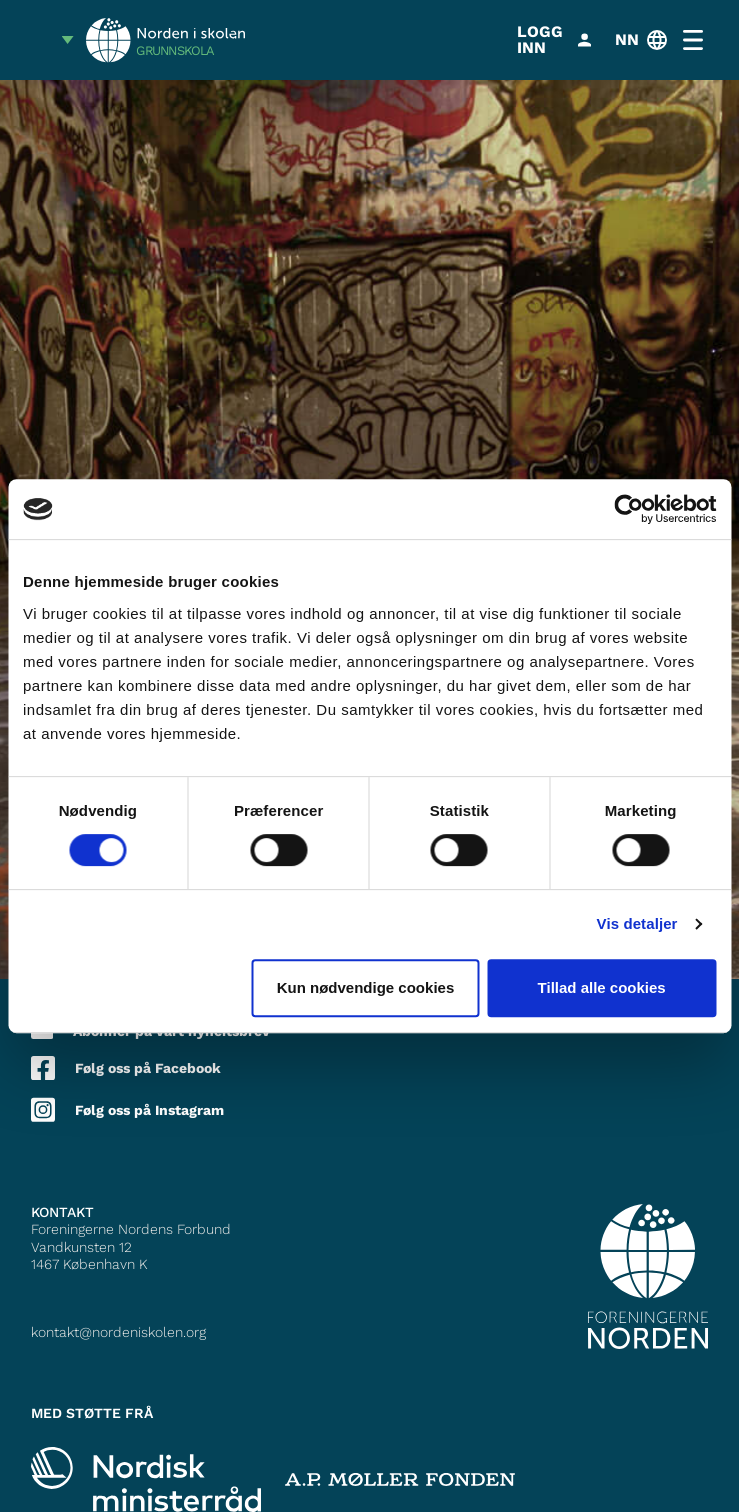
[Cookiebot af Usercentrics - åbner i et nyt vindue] (628, 509)
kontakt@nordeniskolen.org (118, 1332)
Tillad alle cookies (602, 987)
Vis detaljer (637, 923)
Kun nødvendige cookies (366, 987)
